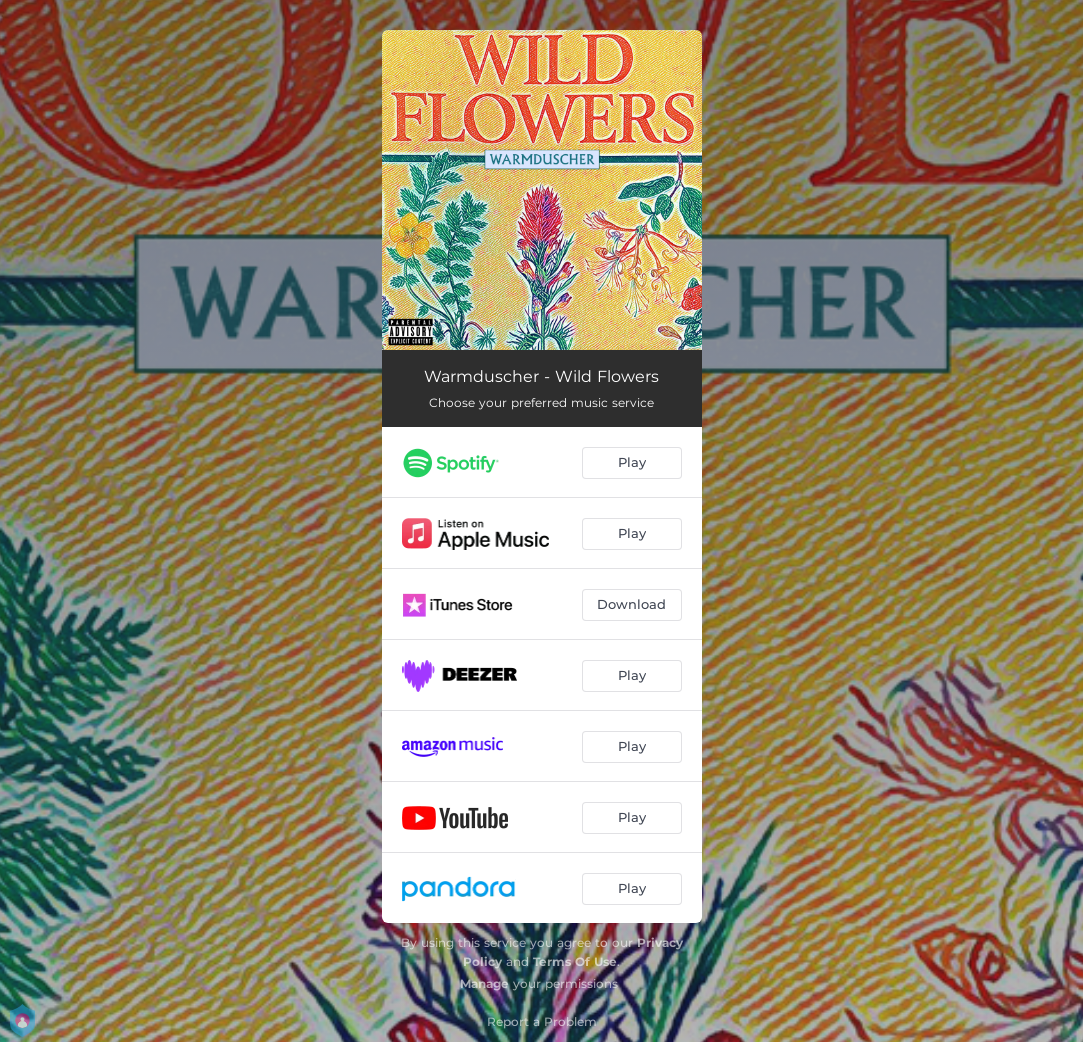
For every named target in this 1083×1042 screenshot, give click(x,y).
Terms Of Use (575, 961)
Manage (484, 983)
